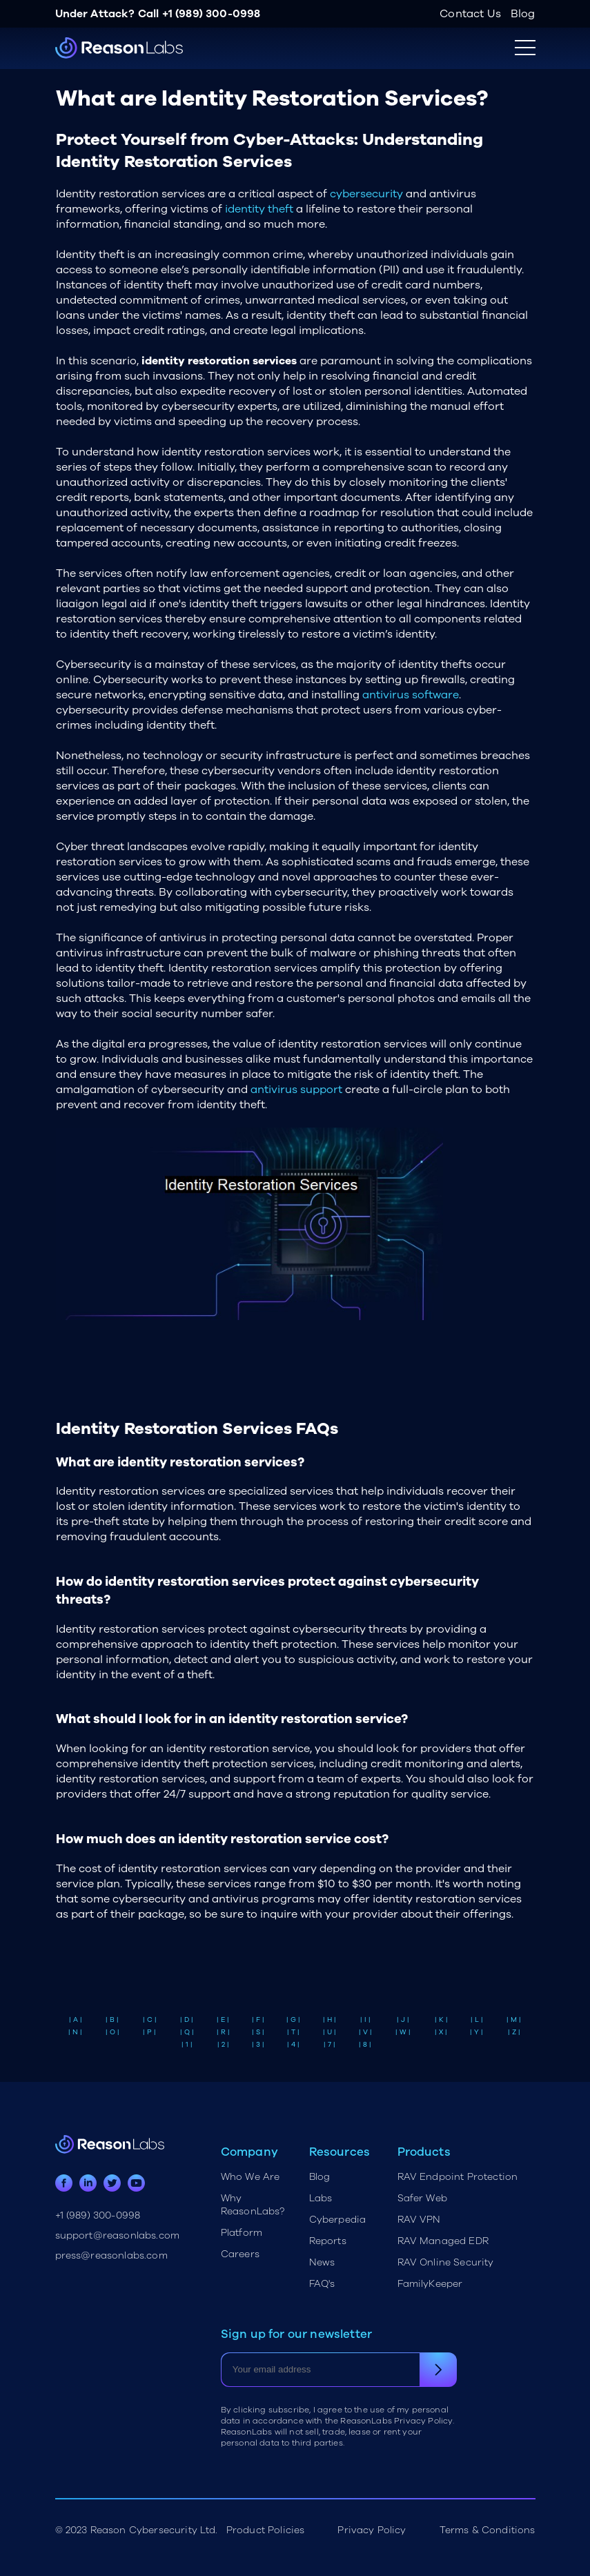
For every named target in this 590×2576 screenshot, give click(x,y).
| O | (112, 2032)
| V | (365, 2032)
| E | (223, 2020)
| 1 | (187, 2044)
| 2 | (223, 2044)
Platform (241, 2232)
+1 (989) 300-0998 (211, 13)
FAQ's (322, 2283)
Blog (523, 13)
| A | (75, 2020)
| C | (150, 2020)
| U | (329, 2032)
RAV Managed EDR (443, 2241)
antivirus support (296, 1089)
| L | (477, 2020)
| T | (293, 2032)
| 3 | (258, 2044)
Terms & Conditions (487, 2530)
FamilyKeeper (430, 2283)
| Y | (476, 2032)
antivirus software (410, 694)
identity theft (259, 209)
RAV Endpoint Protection (457, 2176)
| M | (514, 2020)
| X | (441, 2032)
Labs (321, 2198)
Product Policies (265, 2530)
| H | (329, 2020)
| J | (403, 2020)
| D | (186, 2020)
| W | (403, 2032)
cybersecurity (366, 193)
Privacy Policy (371, 2530)
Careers (240, 2254)
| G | (293, 2020)
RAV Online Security (445, 2262)
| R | (223, 2032)
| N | (75, 2032)
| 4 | (293, 2044)
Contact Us (470, 13)
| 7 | (329, 2044)
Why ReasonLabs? (253, 2205)
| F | (258, 2020)
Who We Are (250, 2176)
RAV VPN (419, 2219)
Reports (327, 2241)
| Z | (514, 2032)
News (322, 2262)
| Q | (187, 2032)
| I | (365, 2020)
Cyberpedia (337, 2219)
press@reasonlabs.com (111, 2255)
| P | (149, 2032)
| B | (112, 2020)
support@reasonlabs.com (117, 2235)
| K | (441, 2020)
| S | (258, 2032)
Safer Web (422, 2198)
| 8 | (365, 2044)
